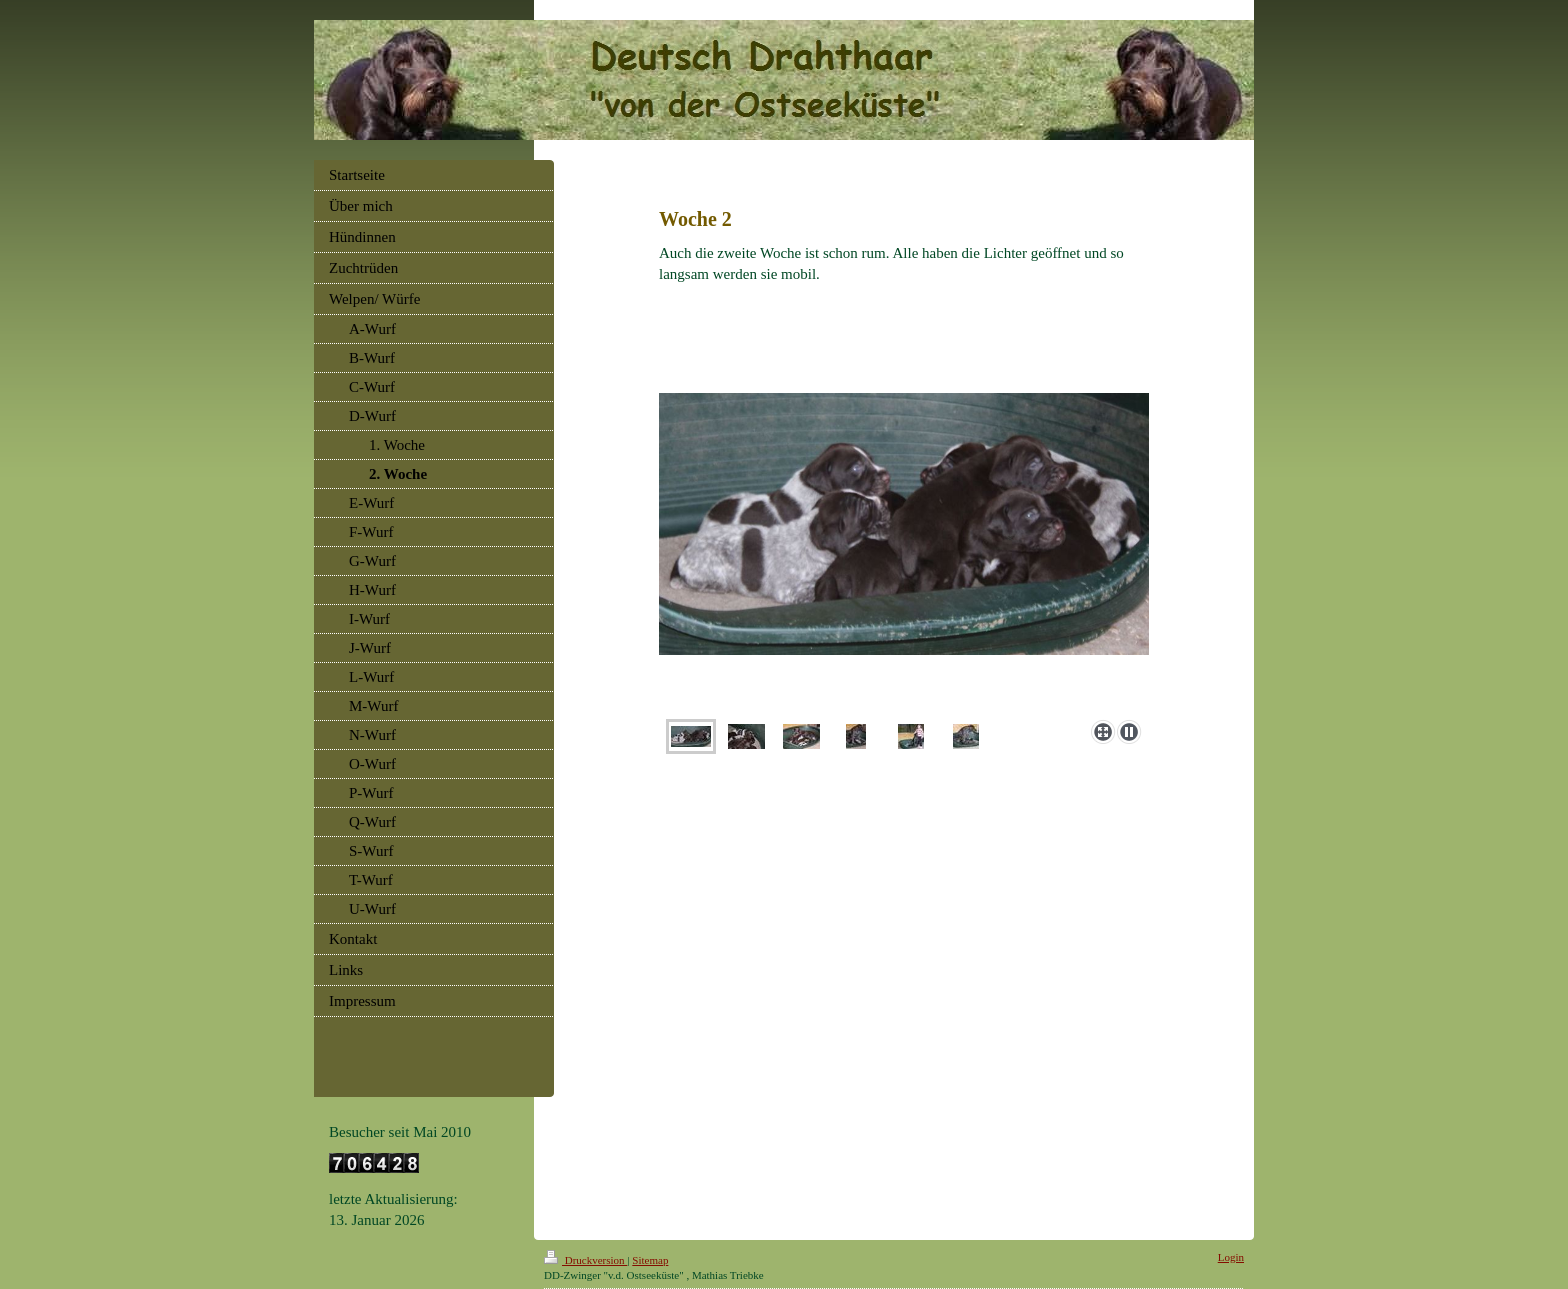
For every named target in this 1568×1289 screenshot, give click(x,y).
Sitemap (650, 1260)
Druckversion (585, 1260)
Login (1231, 1257)
